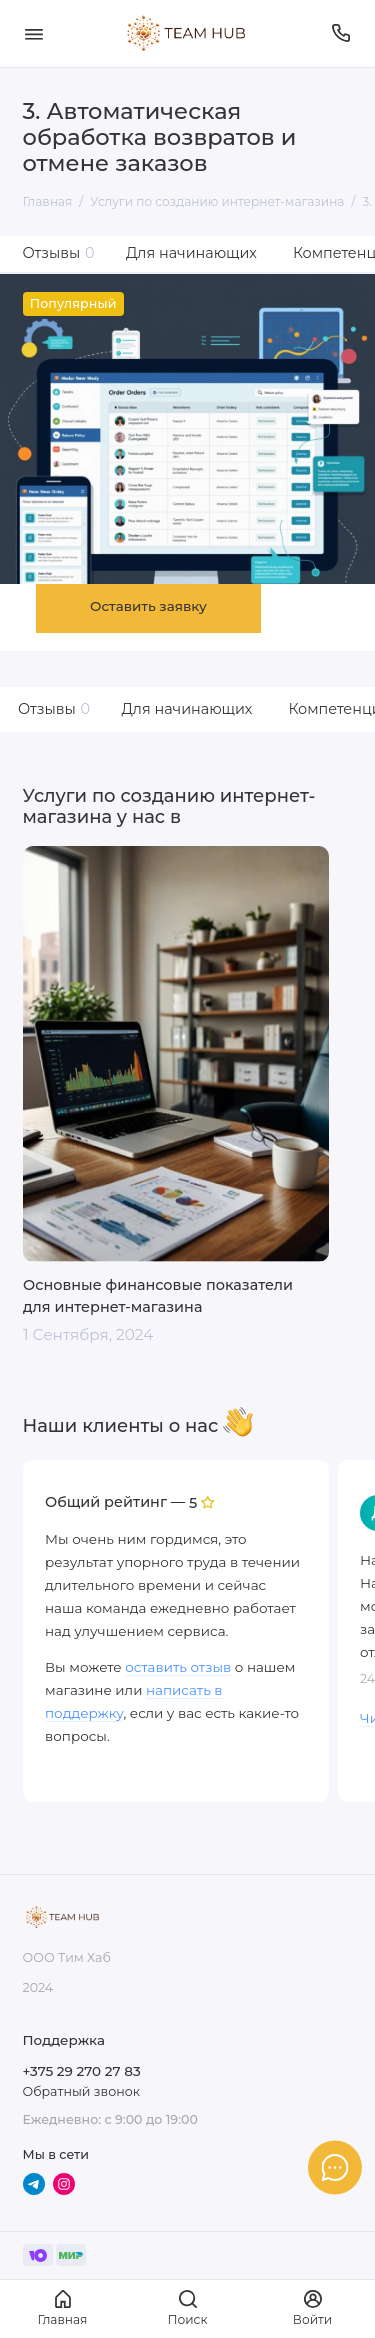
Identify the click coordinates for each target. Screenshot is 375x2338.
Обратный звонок (81, 2091)
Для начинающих (191, 253)
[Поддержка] (342, 33)
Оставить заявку (148, 606)
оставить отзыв (178, 1667)
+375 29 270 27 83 (82, 2071)
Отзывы (59, 253)
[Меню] (34, 33)
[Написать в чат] (335, 2167)
